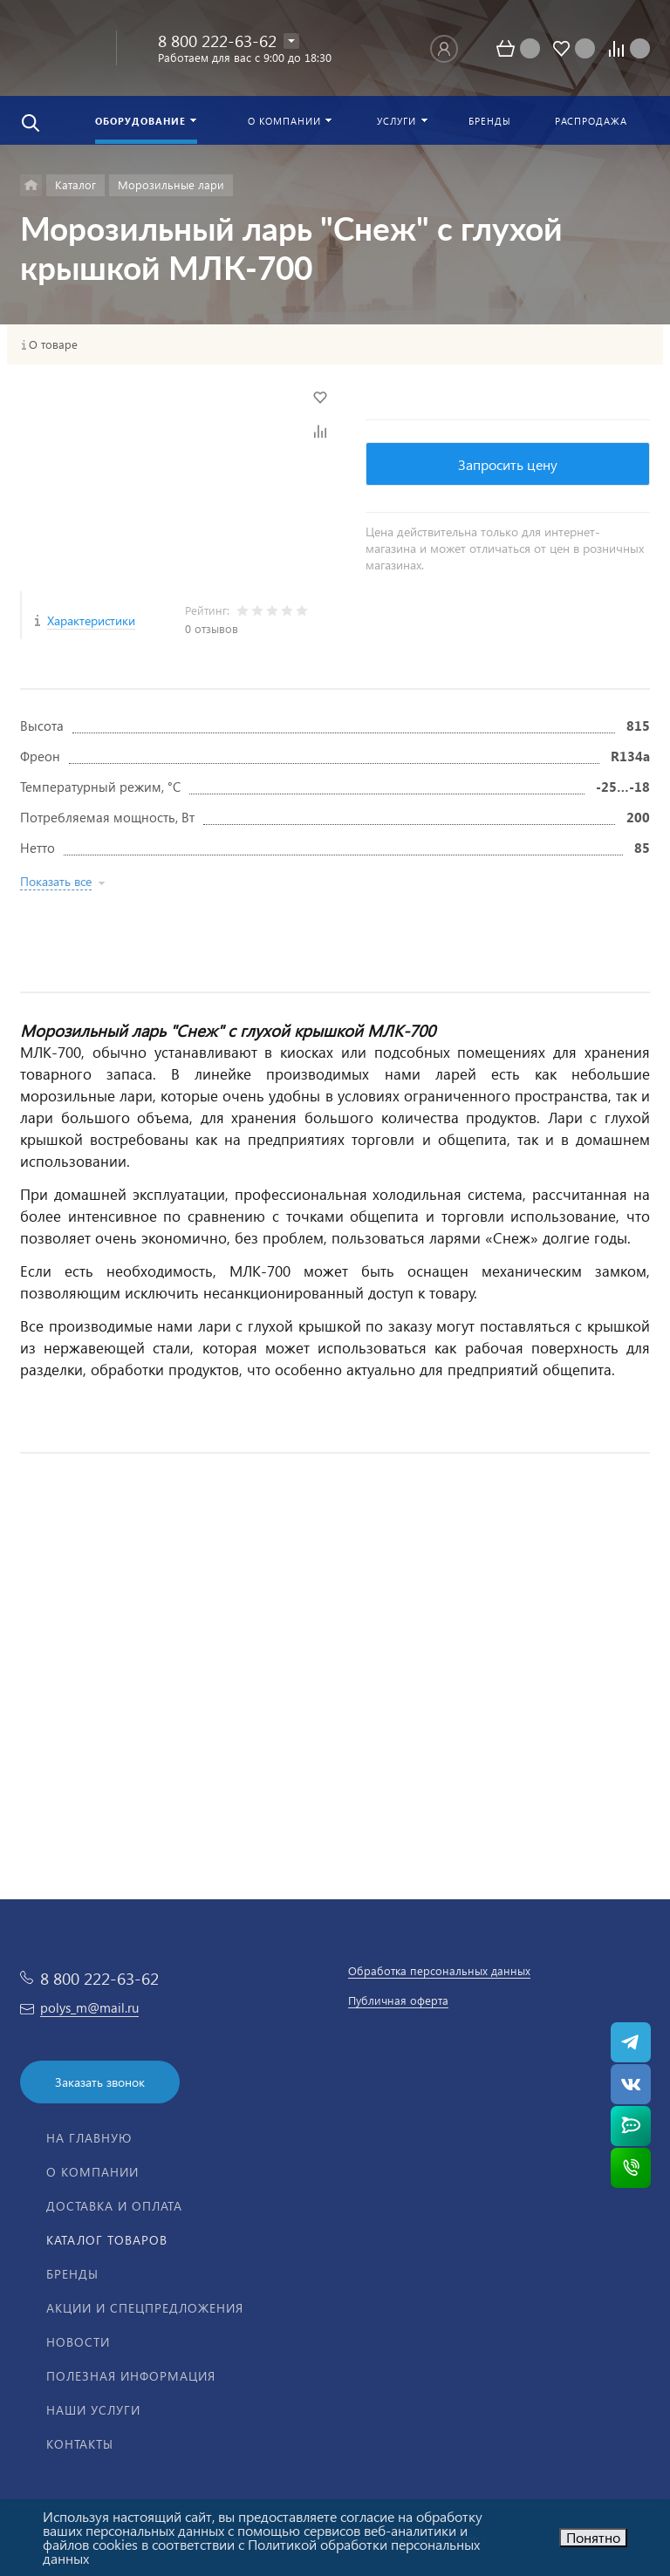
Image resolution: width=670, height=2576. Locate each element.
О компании (92, 2172)
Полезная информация (130, 2376)
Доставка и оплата (114, 2206)
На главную (89, 2138)
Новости (78, 2342)
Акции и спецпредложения (144, 2308)
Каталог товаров (107, 2240)
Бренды (72, 2274)
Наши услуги (93, 2410)
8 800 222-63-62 (217, 40)
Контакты (79, 2444)
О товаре (53, 344)
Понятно (593, 2537)
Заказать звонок (100, 2082)
